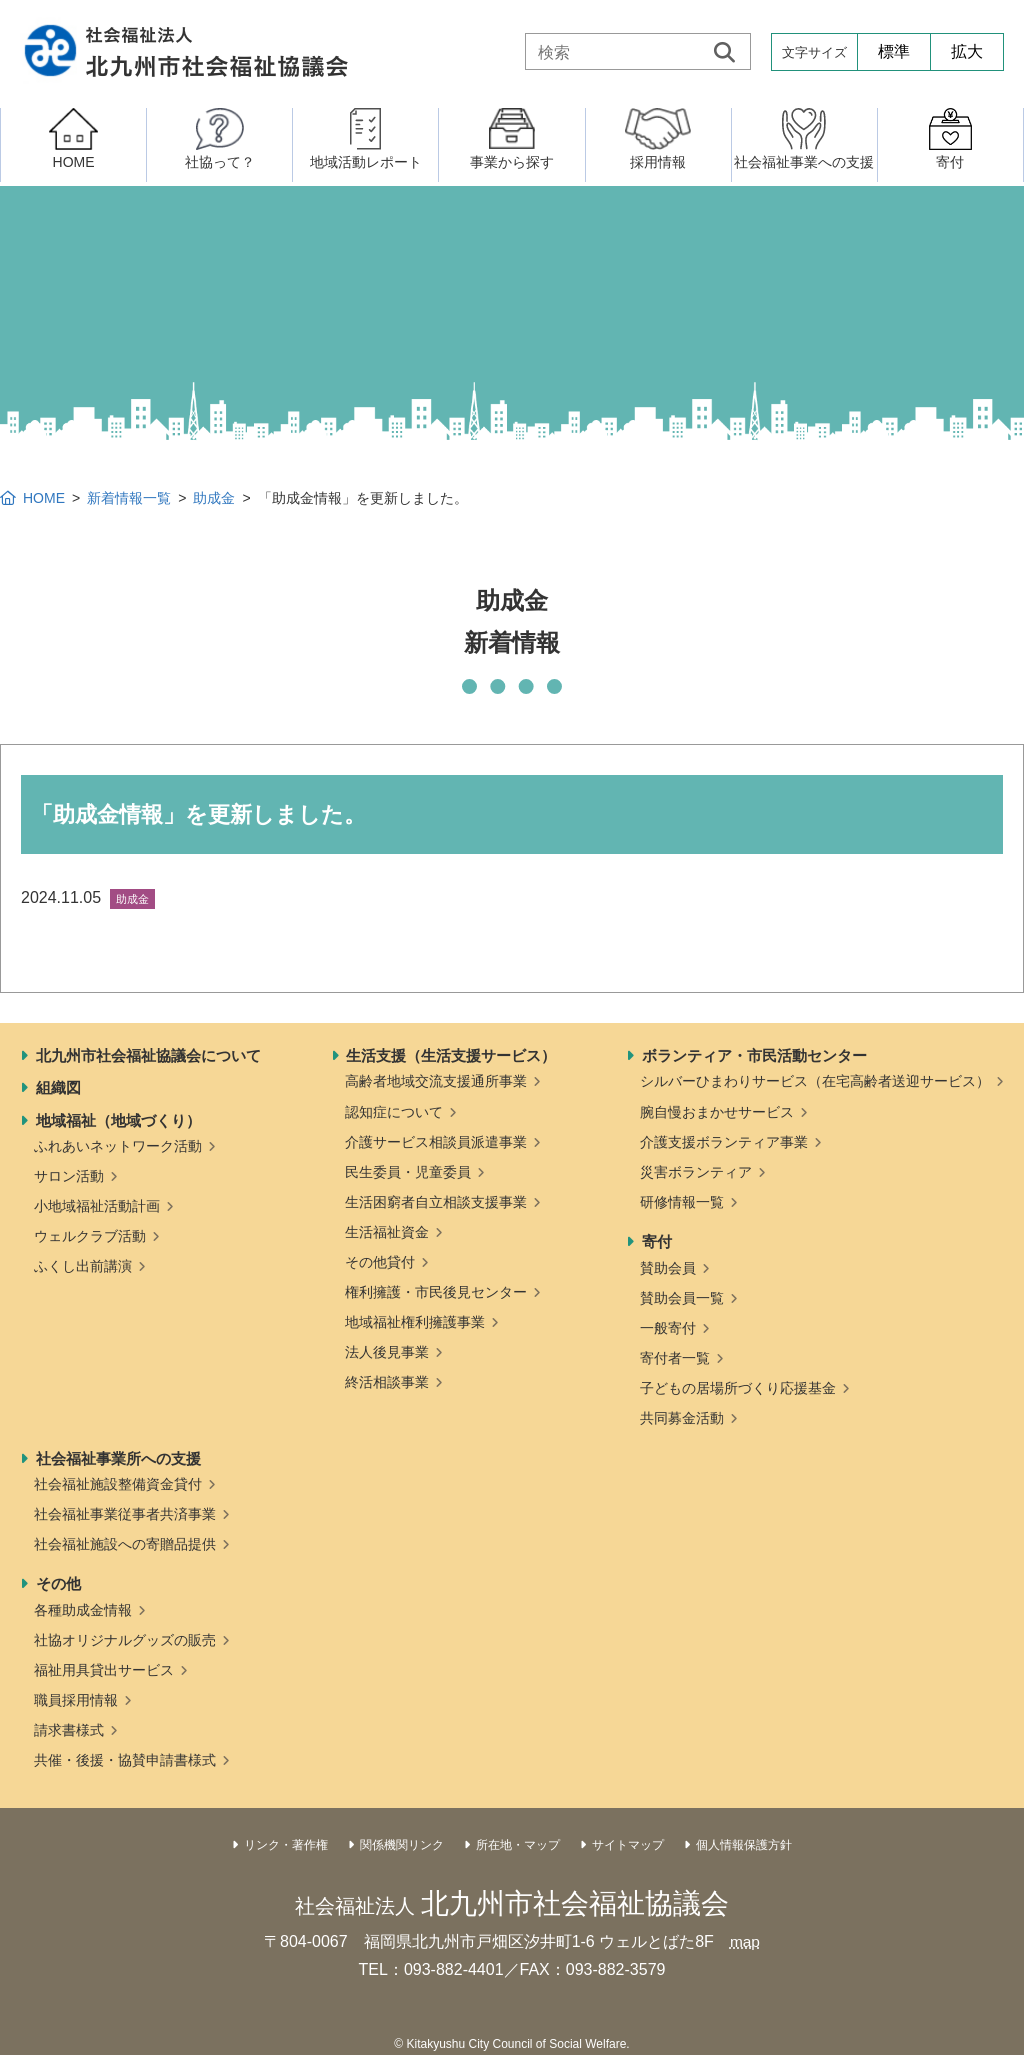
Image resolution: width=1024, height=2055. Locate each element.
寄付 (657, 1241)
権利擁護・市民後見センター (436, 1292)
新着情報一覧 (129, 498)
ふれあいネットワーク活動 (118, 1146)
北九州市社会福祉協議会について (148, 1055)
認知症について (394, 1112)
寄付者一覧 (675, 1358)
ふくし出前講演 (83, 1266)
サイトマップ (628, 1845)
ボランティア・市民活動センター (754, 1055)
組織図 (58, 1087)
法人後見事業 (387, 1352)
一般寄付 (668, 1328)
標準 (894, 51)
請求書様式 (69, 1730)
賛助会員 (668, 1268)
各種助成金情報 (83, 1610)
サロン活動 (69, 1176)
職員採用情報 (76, 1700)
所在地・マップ (518, 1845)
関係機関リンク (402, 1845)
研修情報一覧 (682, 1202)
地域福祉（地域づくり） (118, 1120)
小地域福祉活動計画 (97, 1206)
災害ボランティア (696, 1172)
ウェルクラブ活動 (90, 1236)
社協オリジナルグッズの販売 (125, 1640)
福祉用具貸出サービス (104, 1670)
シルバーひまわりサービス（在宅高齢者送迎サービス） (815, 1081)
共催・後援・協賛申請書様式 (125, 1760)
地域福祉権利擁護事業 (415, 1322)
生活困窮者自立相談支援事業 (436, 1202)
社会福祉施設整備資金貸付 (118, 1484)
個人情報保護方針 (744, 1845)
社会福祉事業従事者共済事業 (125, 1514)
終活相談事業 (387, 1382)
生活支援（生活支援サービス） (451, 1055)
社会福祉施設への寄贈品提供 (125, 1544)
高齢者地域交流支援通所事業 (436, 1081)
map (744, 1941)
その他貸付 (380, 1262)
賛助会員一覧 (682, 1298)
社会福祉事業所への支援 (118, 1458)
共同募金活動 (682, 1418)
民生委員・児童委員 (408, 1172)
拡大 (967, 51)
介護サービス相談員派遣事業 (436, 1142)
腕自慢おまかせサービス (717, 1112)
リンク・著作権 (286, 1845)
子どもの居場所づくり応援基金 (738, 1388)
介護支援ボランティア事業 (724, 1142)
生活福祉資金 (387, 1232)
